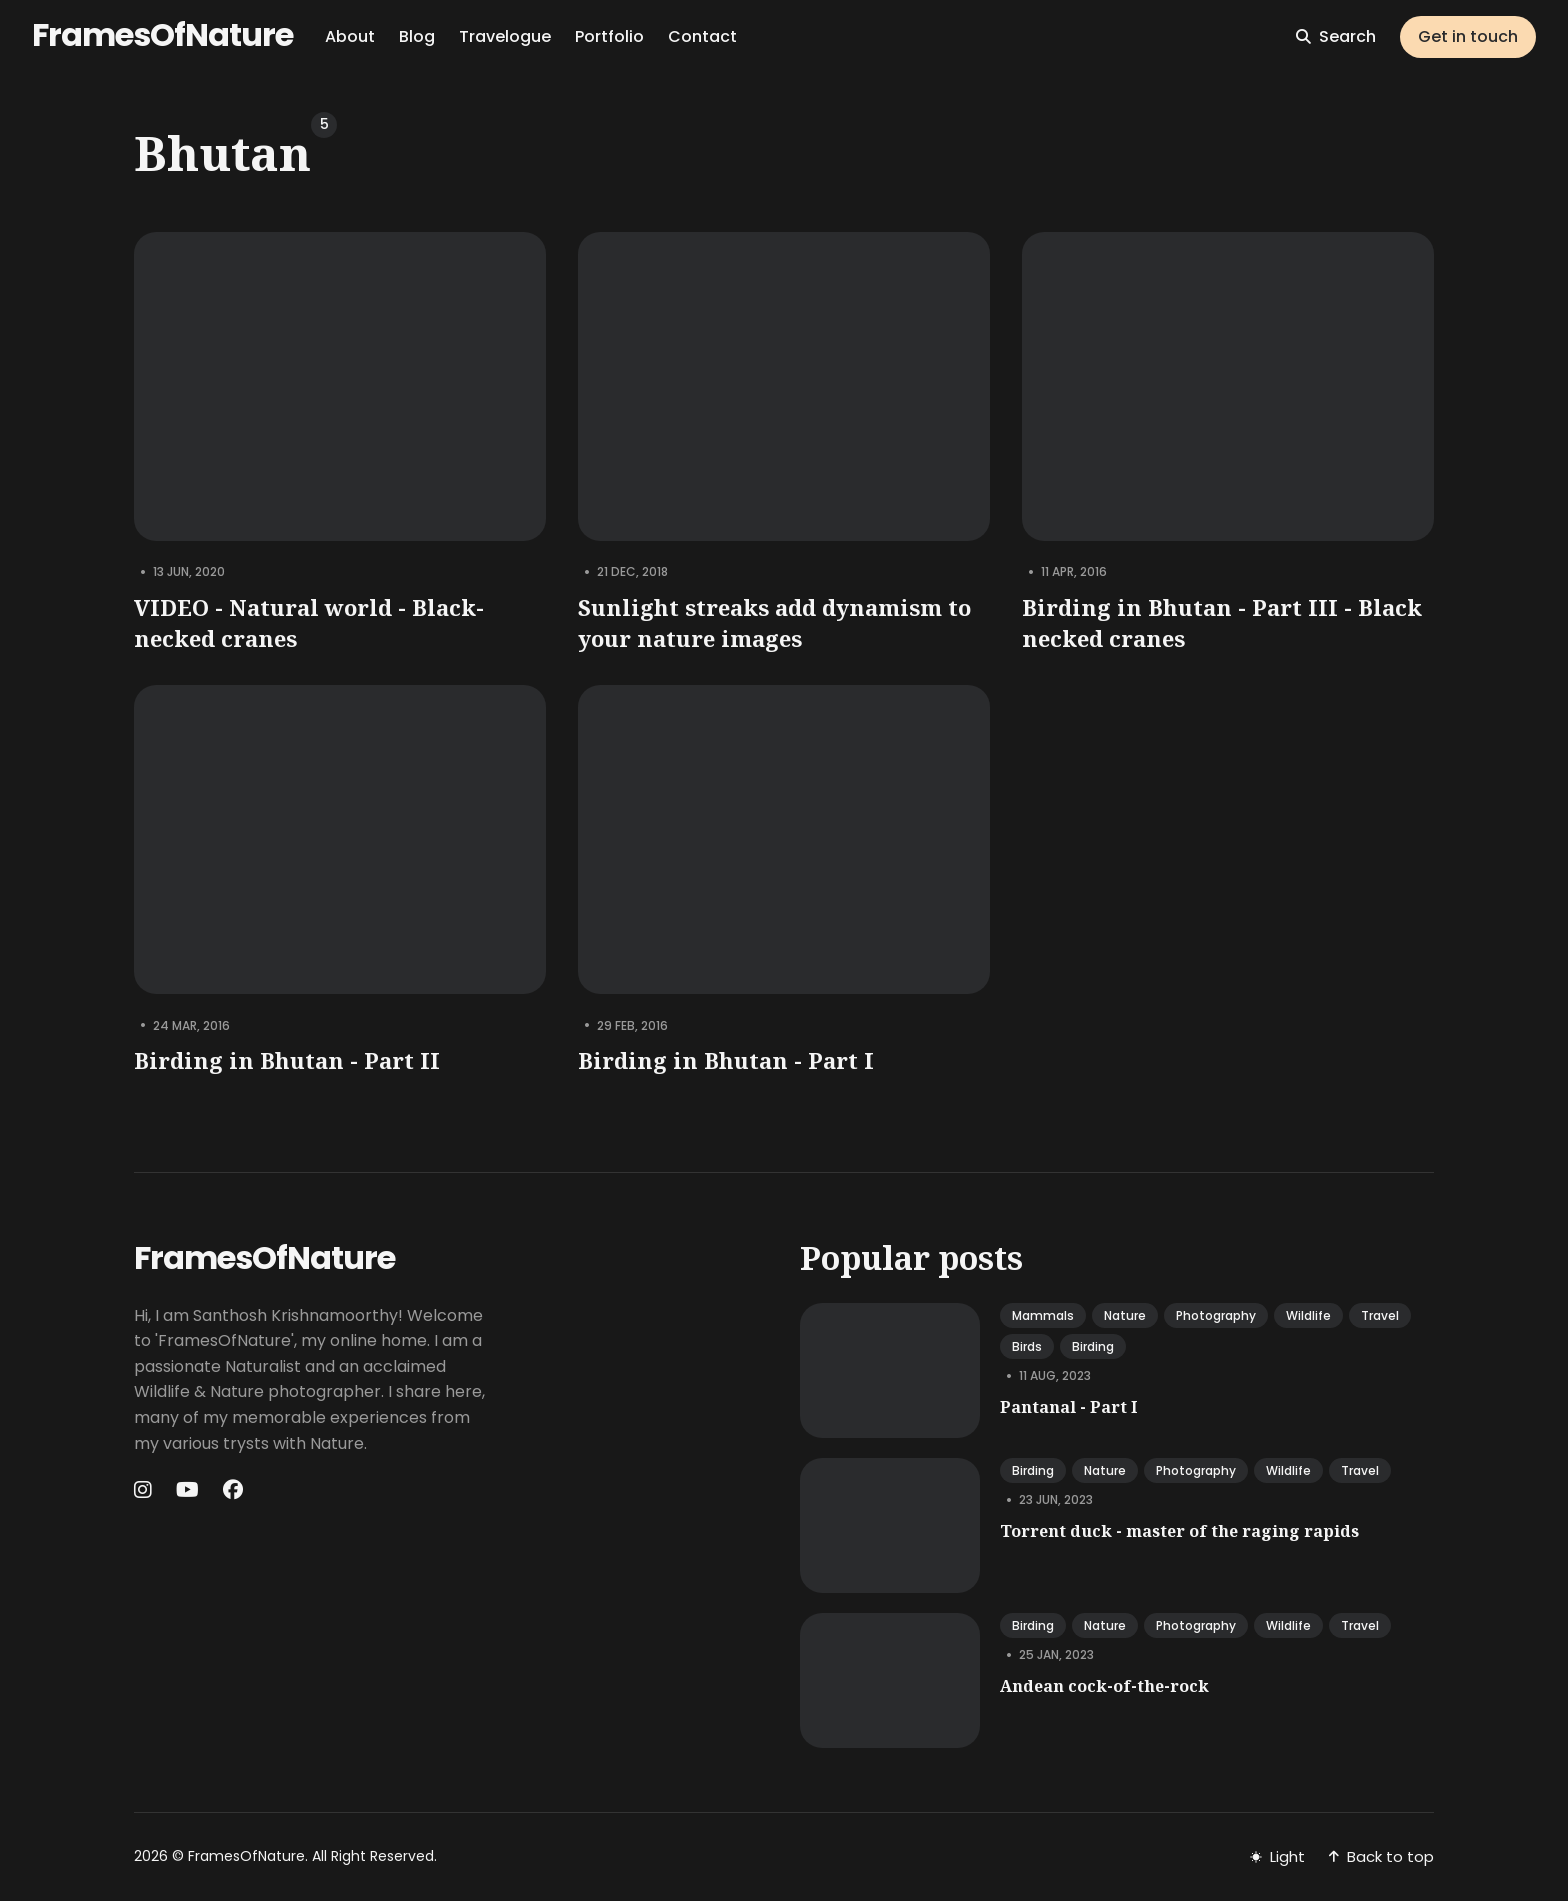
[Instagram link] (145, 1490)
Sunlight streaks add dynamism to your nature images (774, 622)
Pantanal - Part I (1068, 1407)
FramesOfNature (162, 34)
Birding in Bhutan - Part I (726, 1060)
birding (1093, 1346)
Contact (702, 36)
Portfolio (609, 36)
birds (1027, 1346)
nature (1125, 1315)
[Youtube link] (187, 1490)
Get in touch (1468, 36)
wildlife (1308, 1315)
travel (1380, 1315)
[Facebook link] (233, 1490)
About (350, 36)
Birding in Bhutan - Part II (287, 1060)
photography (1216, 1315)
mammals (1043, 1315)
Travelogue (505, 36)
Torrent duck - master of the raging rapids (1179, 1531)
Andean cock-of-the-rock (1104, 1686)
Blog (417, 36)
